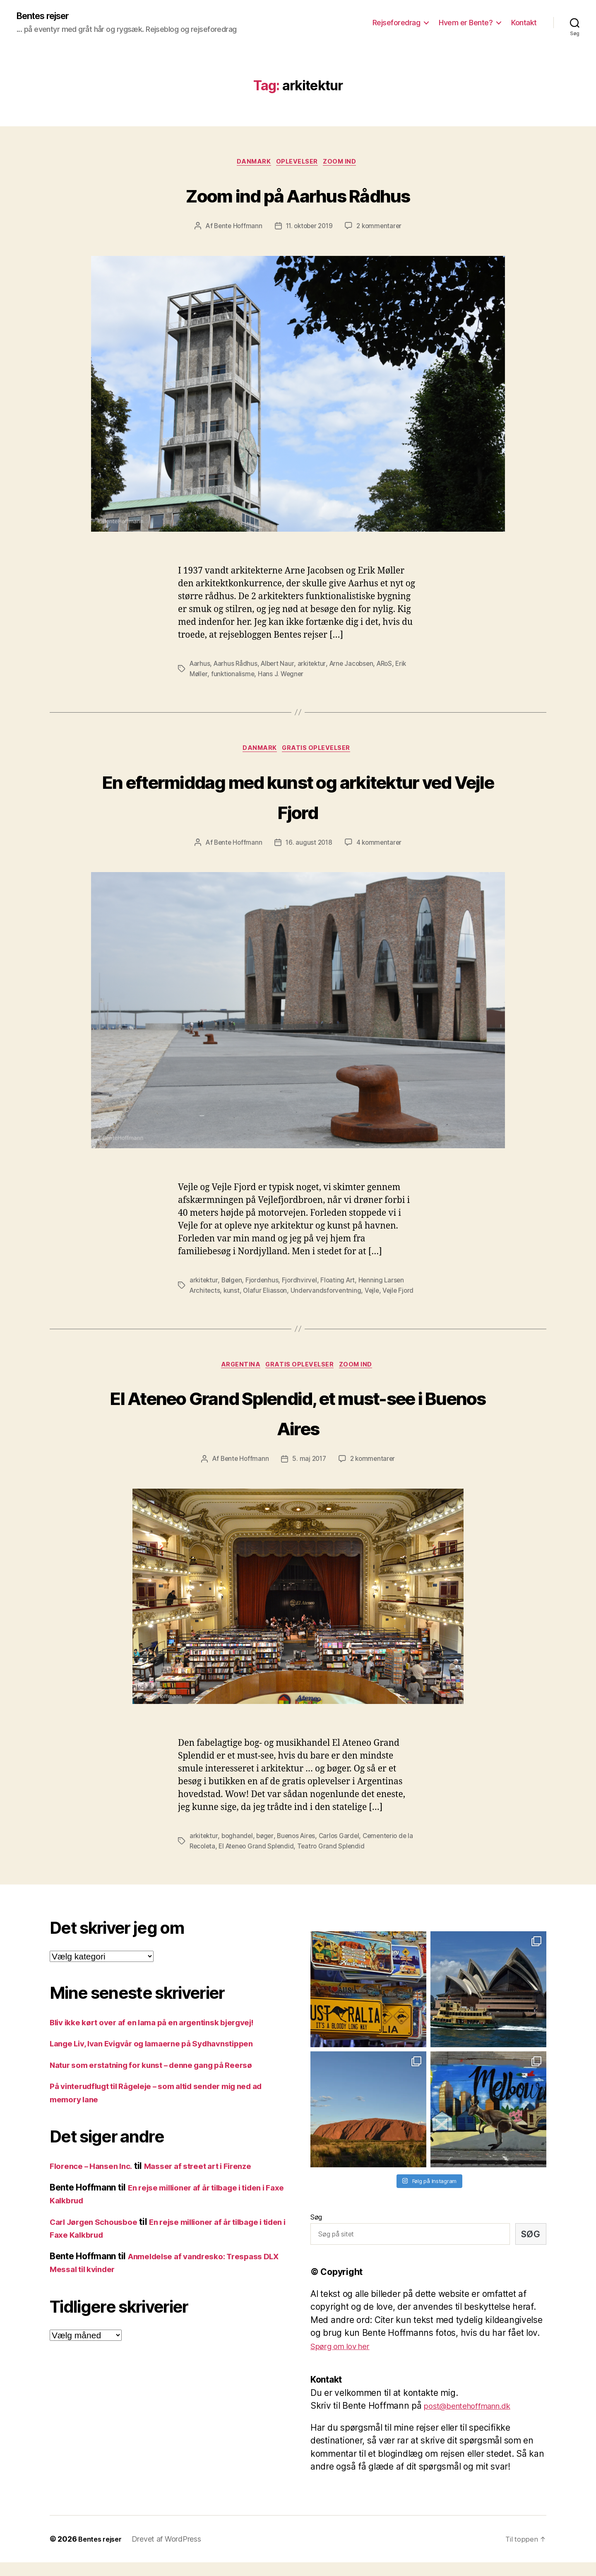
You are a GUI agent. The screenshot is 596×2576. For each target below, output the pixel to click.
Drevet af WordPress (171, 2552)
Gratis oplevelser (319, 751)
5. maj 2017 (309, 1473)
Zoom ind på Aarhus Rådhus (298, 196)
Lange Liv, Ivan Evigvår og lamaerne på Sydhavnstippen (164, 2057)
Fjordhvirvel (302, 1284)
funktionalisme (234, 676)
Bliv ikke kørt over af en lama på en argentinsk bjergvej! (164, 2036)
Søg (316, 2231)
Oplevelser (298, 164)
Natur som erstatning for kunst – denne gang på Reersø (163, 2078)
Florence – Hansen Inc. (95, 2180)
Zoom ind (344, 164)
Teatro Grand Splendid (343, 1860)
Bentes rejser (47, 17)
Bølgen (233, 1284)
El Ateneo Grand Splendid (266, 1860)
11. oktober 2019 (309, 228)
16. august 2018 (309, 846)
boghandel (238, 1850)
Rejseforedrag (396, 23)
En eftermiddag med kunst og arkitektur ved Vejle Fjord (298, 798)
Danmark (252, 164)
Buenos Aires (300, 1850)
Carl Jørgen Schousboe (98, 2235)
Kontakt (524, 23)
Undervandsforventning (329, 1293)
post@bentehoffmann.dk (474, 2420)
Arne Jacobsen (357, 666)
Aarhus (200, 666)
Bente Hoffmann (235, 228)
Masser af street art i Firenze (212, 2180)
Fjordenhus (264, 1284)
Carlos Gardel (344, 1850)
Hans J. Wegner (283, 676)
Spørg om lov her (345, 2359)
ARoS (391, 666)
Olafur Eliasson (267, 1293)
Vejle (376, 1293)
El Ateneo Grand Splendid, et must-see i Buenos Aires (298, 1425)
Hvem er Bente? (466, 23)
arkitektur (315, 666)
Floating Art (342, 1284)
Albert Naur (280, 666)
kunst (233, 1293)
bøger (267, 1850)
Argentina (238, 1379)
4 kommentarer (380, 846)
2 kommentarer (382, 228)
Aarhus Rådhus (237, 666)
